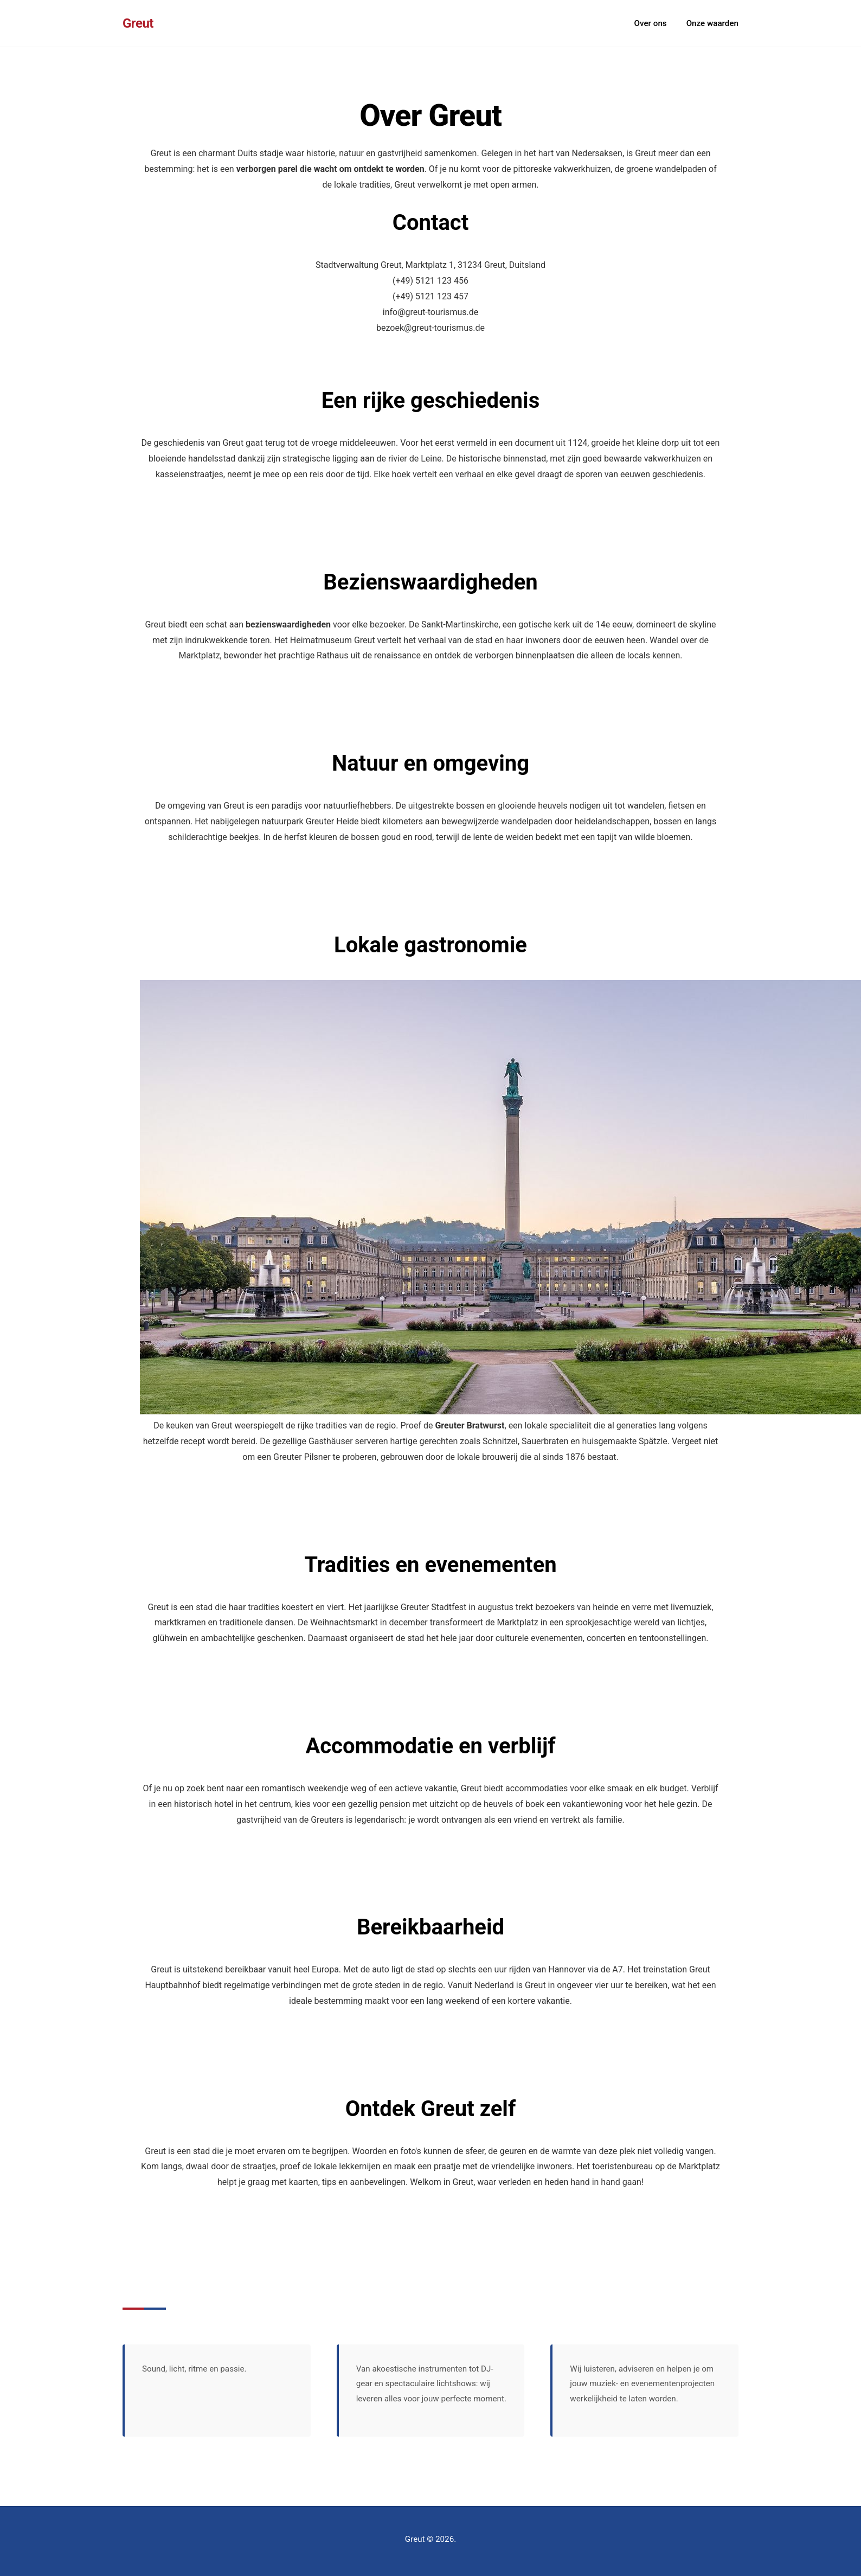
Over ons (650, 23)
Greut (138, 23)
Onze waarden (712, 23)
